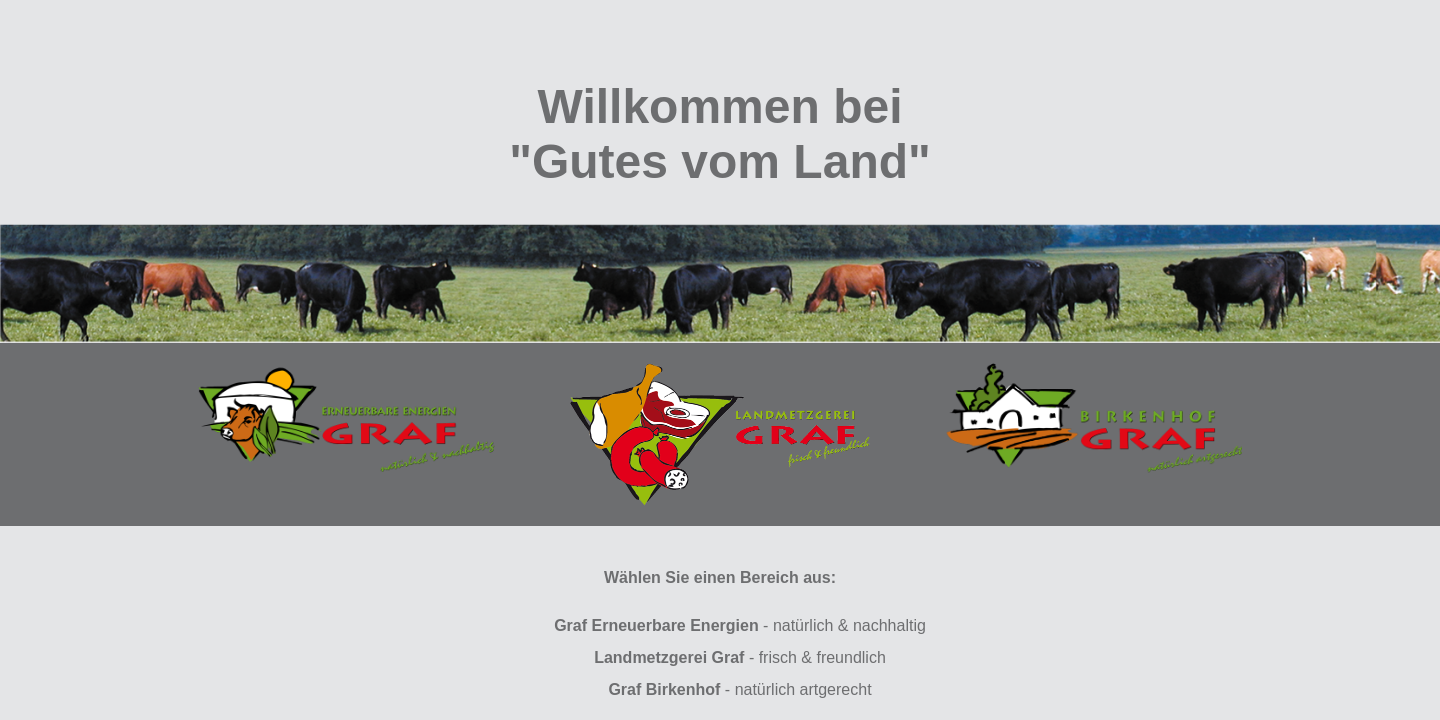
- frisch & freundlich (740, 657)
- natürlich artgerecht (739, 689)
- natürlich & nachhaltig (740, 625)
